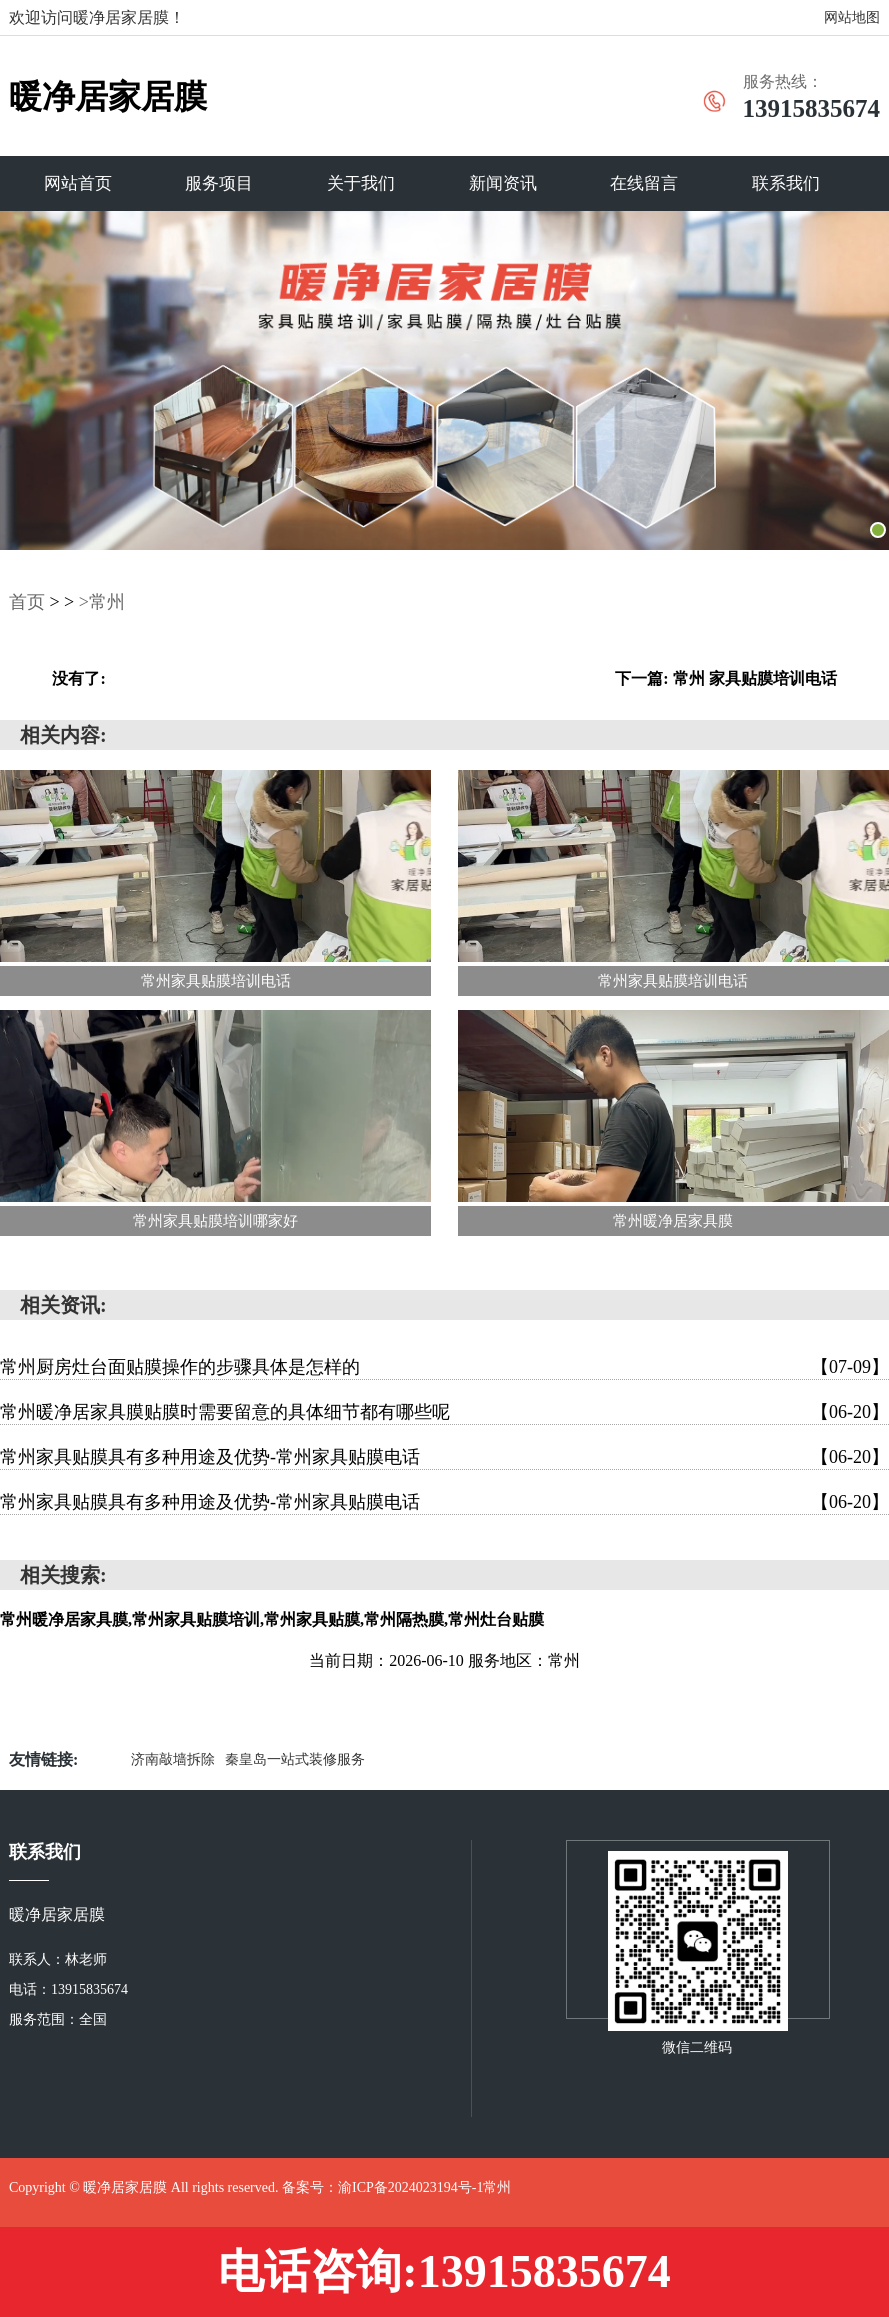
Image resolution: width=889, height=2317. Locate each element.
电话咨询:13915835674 (444, 2271)
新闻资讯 (503, 183)
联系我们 (786, 183)
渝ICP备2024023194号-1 (410, 2187)
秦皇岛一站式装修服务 (295, 1759)
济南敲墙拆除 (173, 1759)
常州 (497, 2187)
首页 (27, 602)
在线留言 (644, 183)
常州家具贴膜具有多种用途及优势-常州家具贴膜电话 (444, 1457)
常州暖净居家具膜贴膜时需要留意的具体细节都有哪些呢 (444, 1412)
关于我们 (361, 183)
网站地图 (852, 17)
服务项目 (219, 183)
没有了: (78, 678)
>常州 (102, 602)
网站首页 (78, 183)
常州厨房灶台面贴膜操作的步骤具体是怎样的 (444, 1367)
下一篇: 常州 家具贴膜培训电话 (725, 678)
